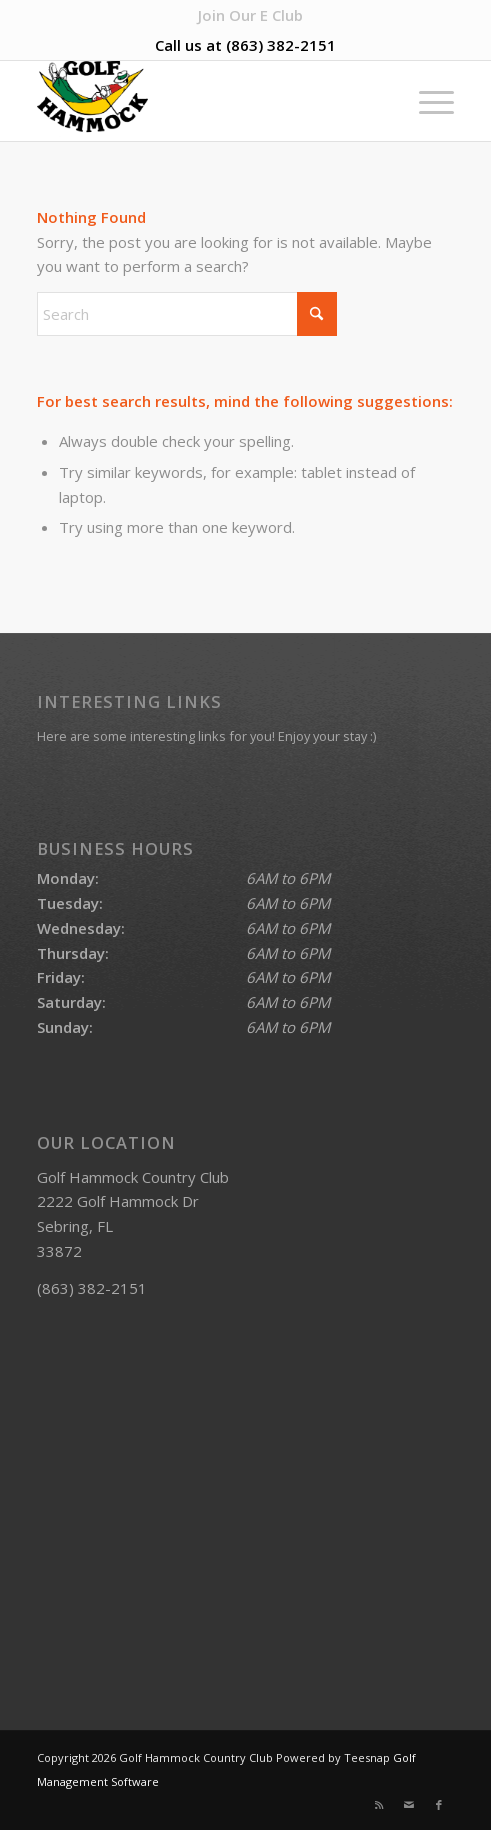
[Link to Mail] (409, 1805)
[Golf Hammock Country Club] (204, 101)
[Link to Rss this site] (379, 1805)
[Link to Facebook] (439, 1805)
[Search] (187, 314)
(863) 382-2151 (281, 45)
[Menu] (426, 101)
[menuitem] (250, 15)
